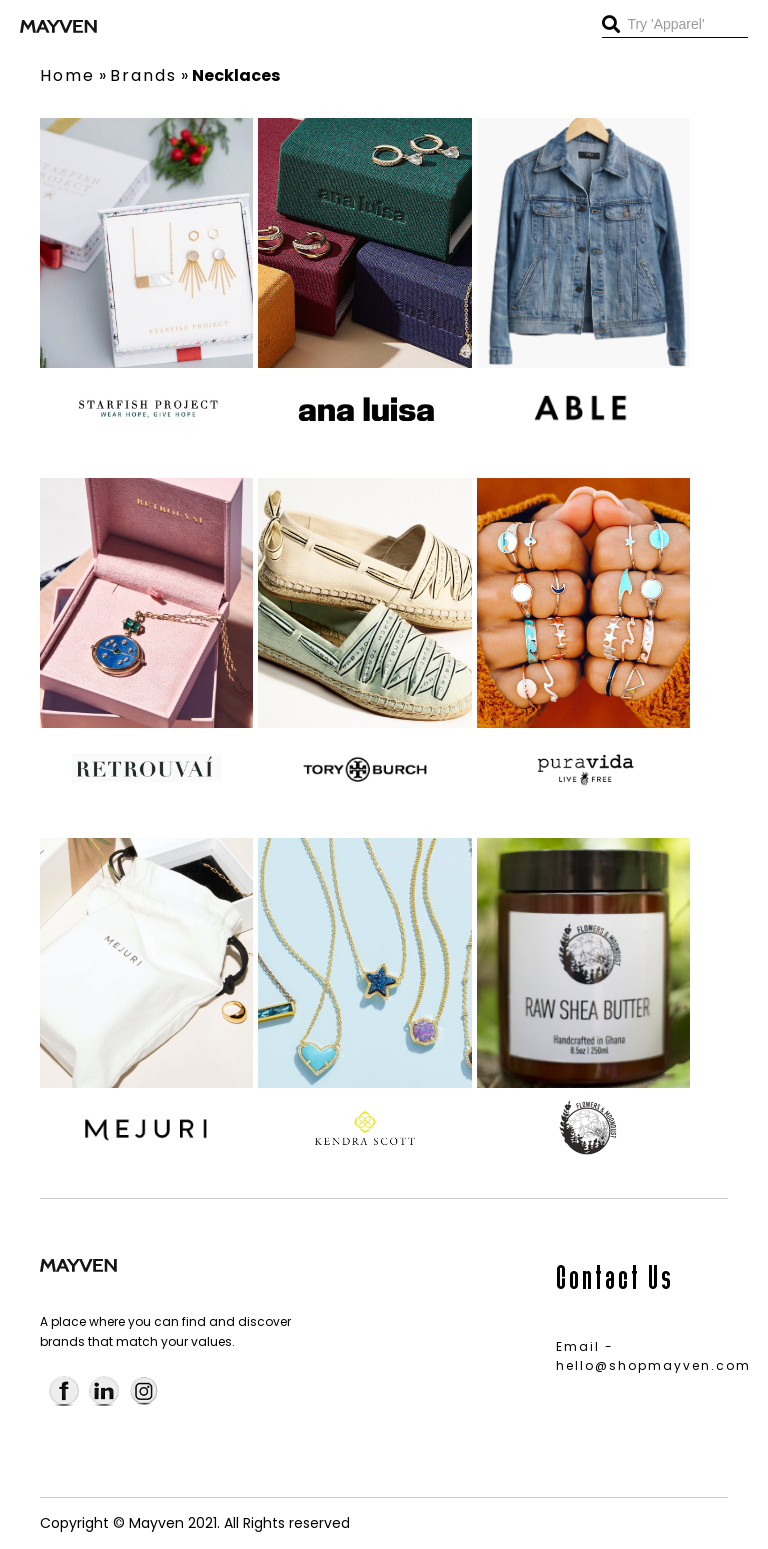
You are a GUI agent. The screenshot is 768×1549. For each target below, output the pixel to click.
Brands (143, 75)
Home (67, 75)
